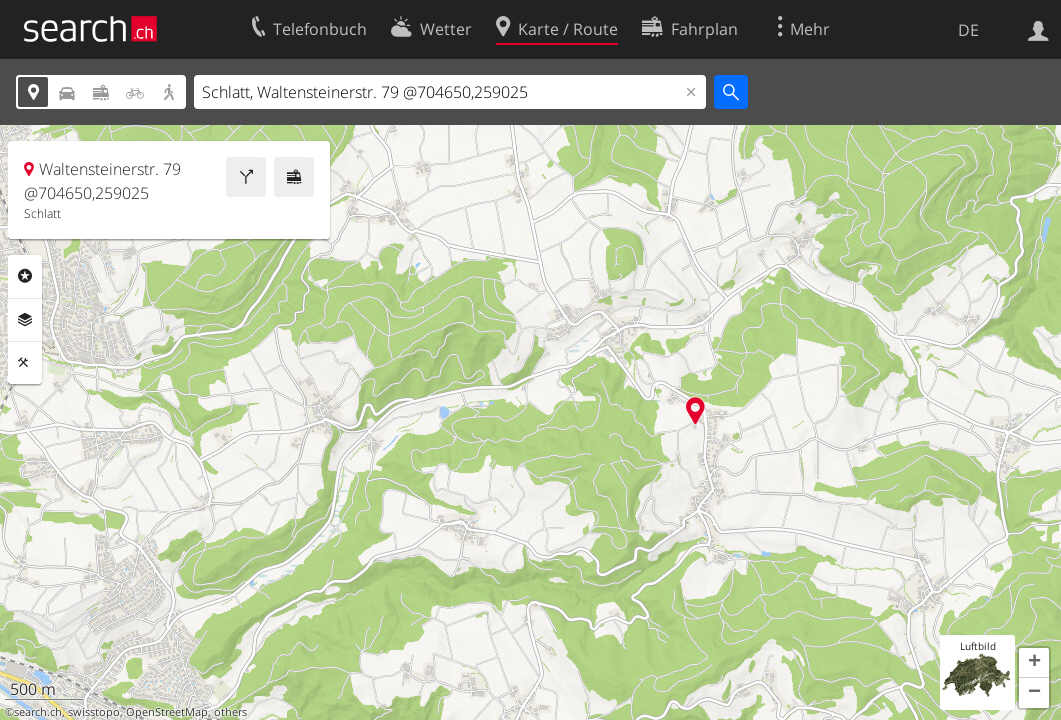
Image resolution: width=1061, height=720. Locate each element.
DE (968, 30)
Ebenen (25, 320)
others (230, 712)
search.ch (38, 712)
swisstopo (94, 712)
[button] (1034, 663)
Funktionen (25, 363)
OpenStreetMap (167, 712)
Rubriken (25, 276)
